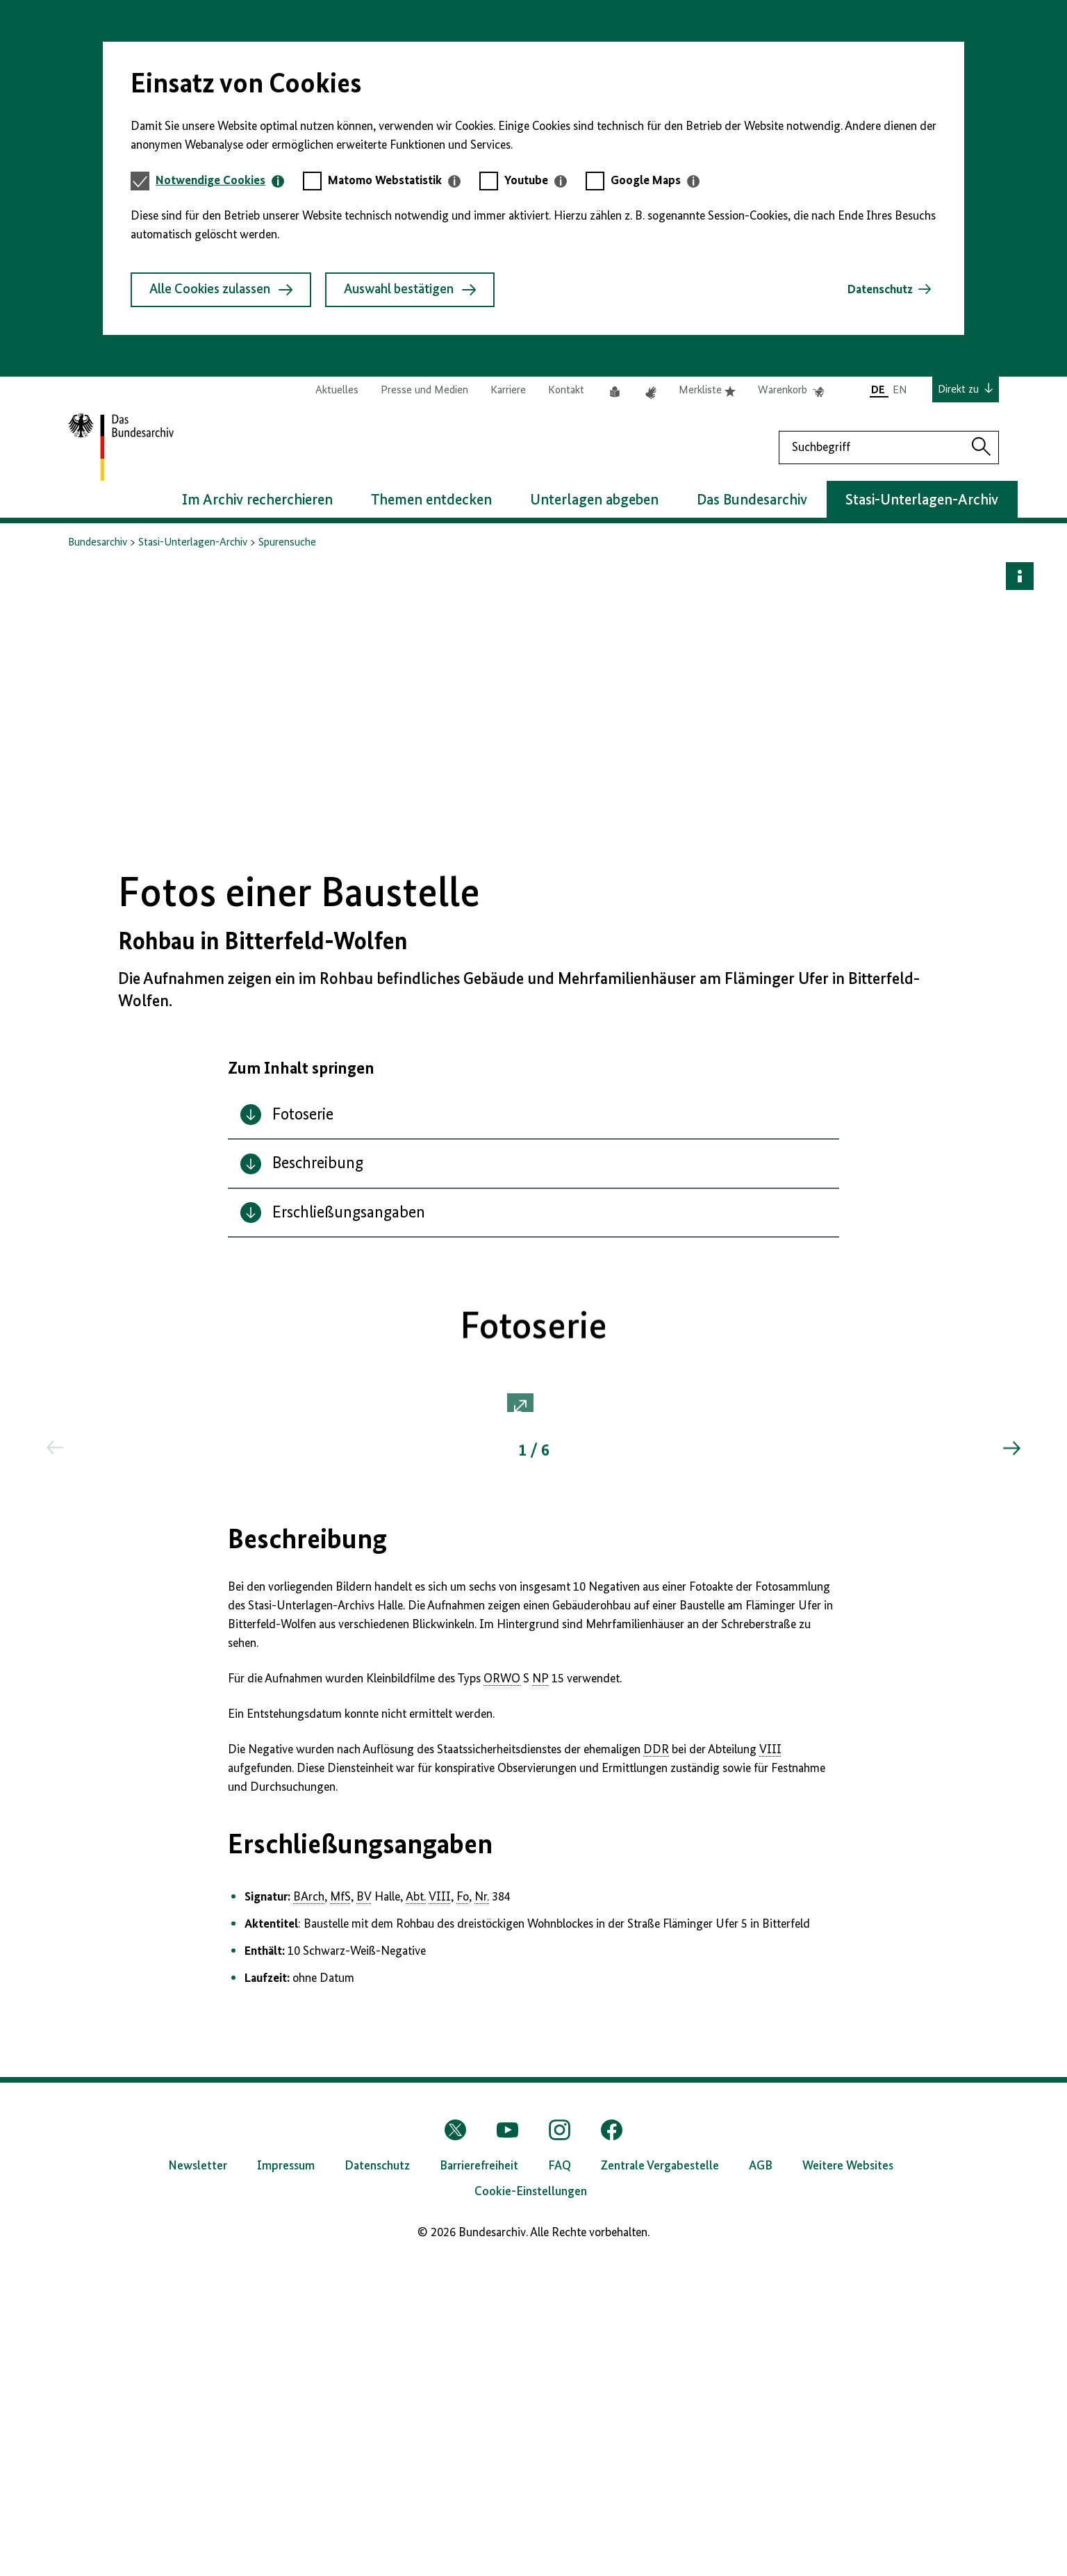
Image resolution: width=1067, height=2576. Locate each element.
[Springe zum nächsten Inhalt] (1011, 1774)
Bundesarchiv (97, 542)
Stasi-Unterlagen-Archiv (192, 542)
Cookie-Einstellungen (530, 2506)
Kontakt (566, 390)
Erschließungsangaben (360, 2160)
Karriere (508, 390)
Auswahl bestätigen (410, 290)
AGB (760, 2481)
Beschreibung (307, 1855)
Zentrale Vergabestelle (660, 2481)
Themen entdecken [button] (431, 500)
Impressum (286, 2481)
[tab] (220, 181)
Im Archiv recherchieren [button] (257, 500)
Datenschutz (880, 290)
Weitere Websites (847, 2481)
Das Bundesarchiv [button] (752, 500)
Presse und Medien (424, 390)
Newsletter (197, 2481)
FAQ (559, 2481)
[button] (533, 1572)
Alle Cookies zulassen (220, 290)
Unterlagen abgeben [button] (594, 500)
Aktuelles (336, 390)
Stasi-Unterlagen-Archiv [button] (921, 500)
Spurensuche (287, 542)
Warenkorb (791, 390)
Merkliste (707, 390)
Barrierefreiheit (479, 2481)
